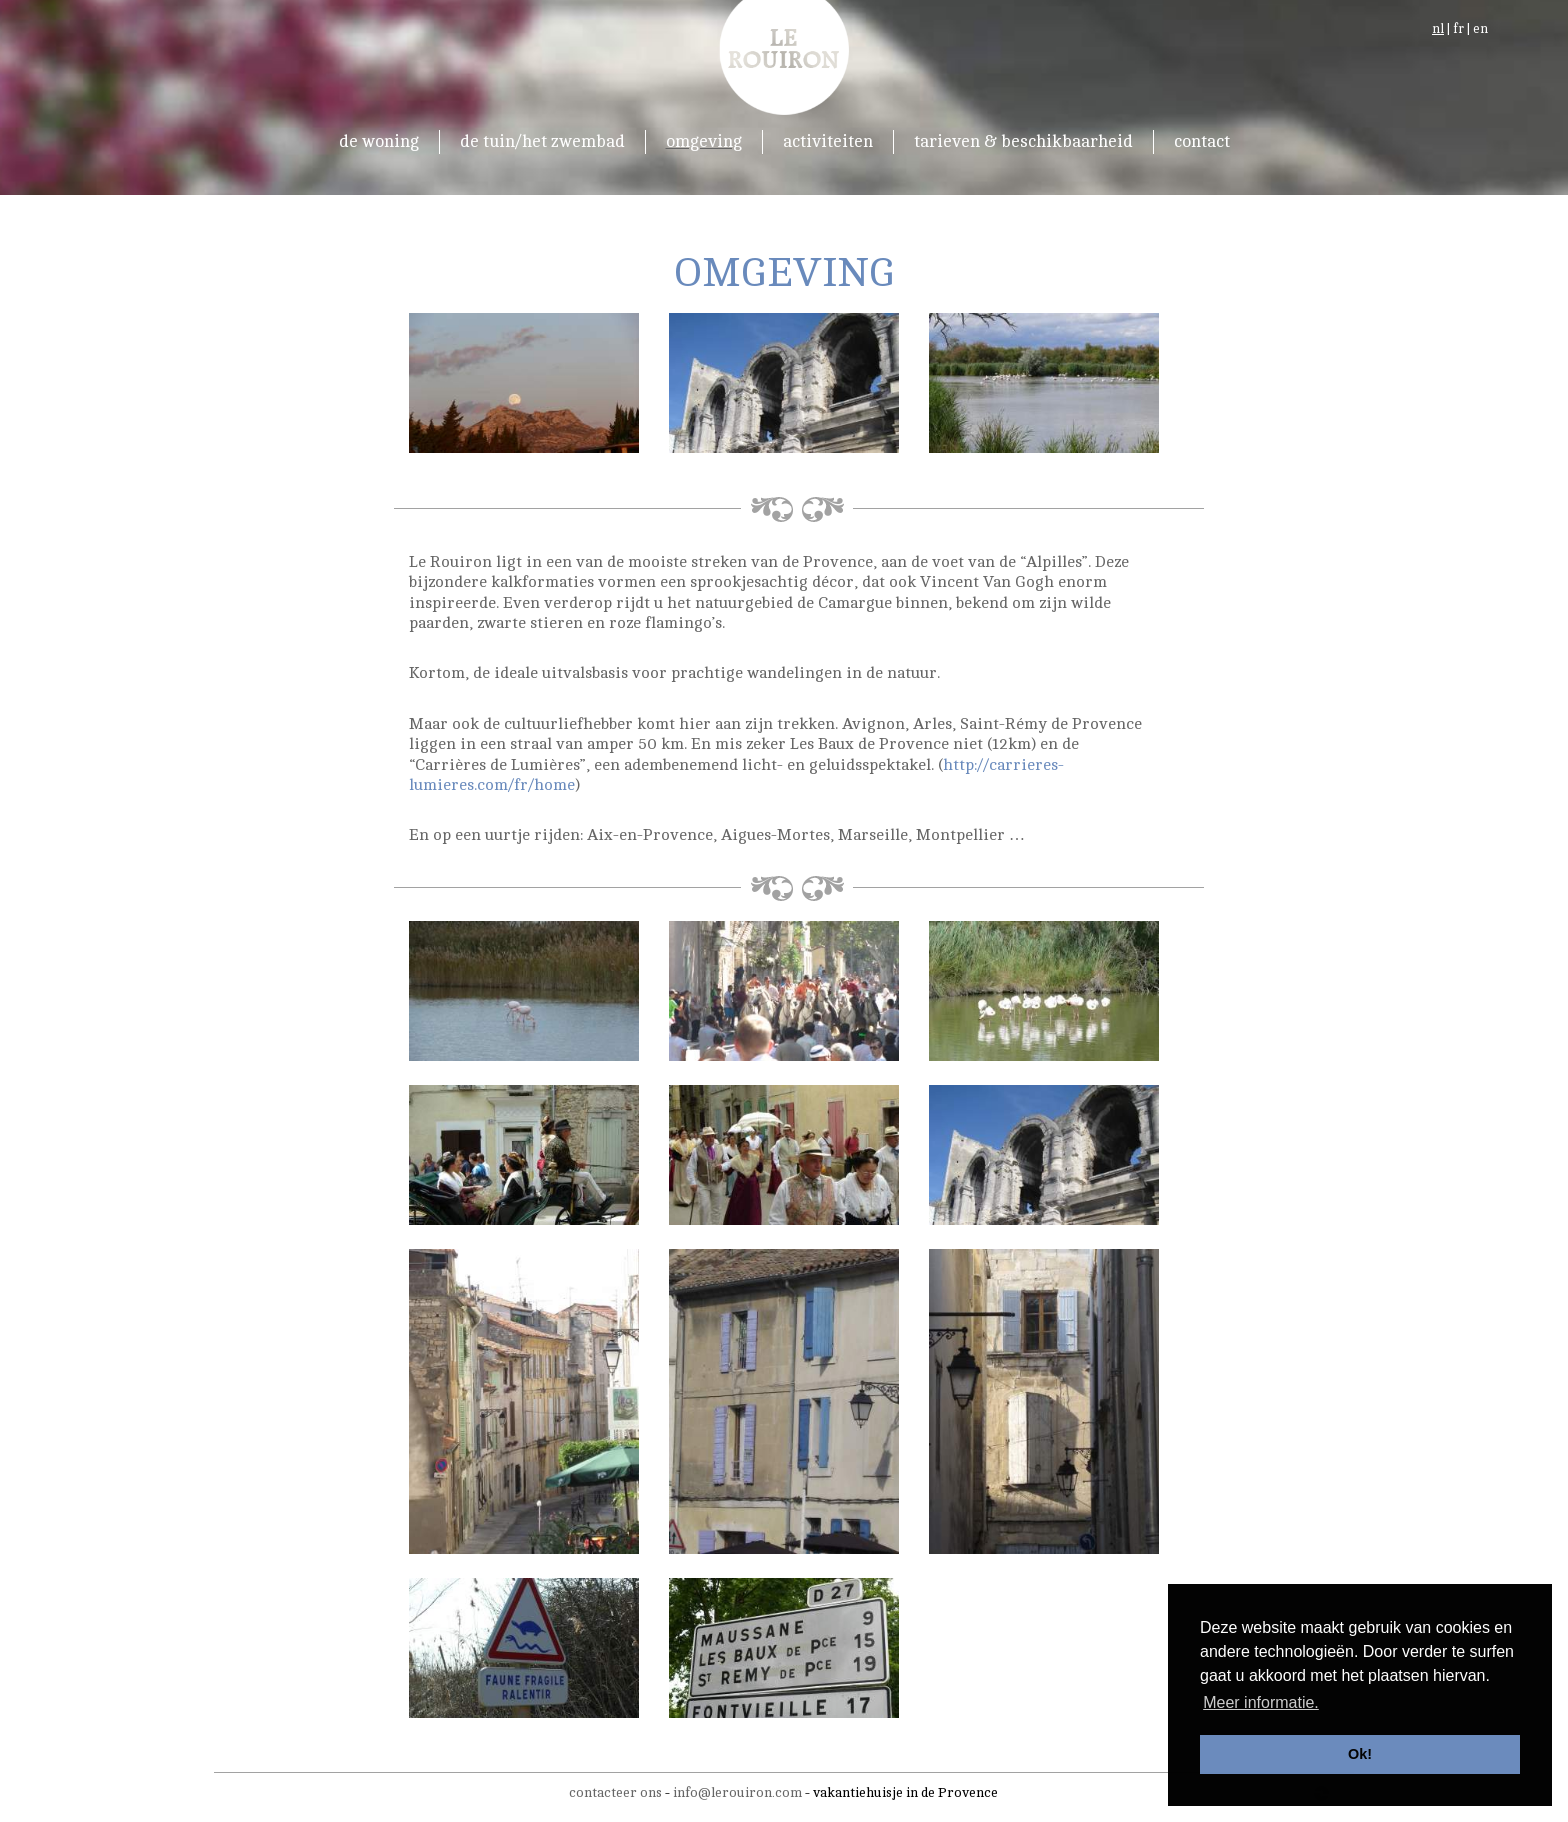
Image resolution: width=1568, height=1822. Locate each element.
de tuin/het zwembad (542, 141)
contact (1202, 141)
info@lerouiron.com (737, 1792)
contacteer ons (615, 1792)
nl (1438, 29)
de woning (379, 141)
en (1480, 29)
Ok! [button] (1360, 1754)
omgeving (704, 141)
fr (1458, 29)
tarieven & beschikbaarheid (1023, 141)
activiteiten (828, 141)
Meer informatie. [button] (1261, 1702)
